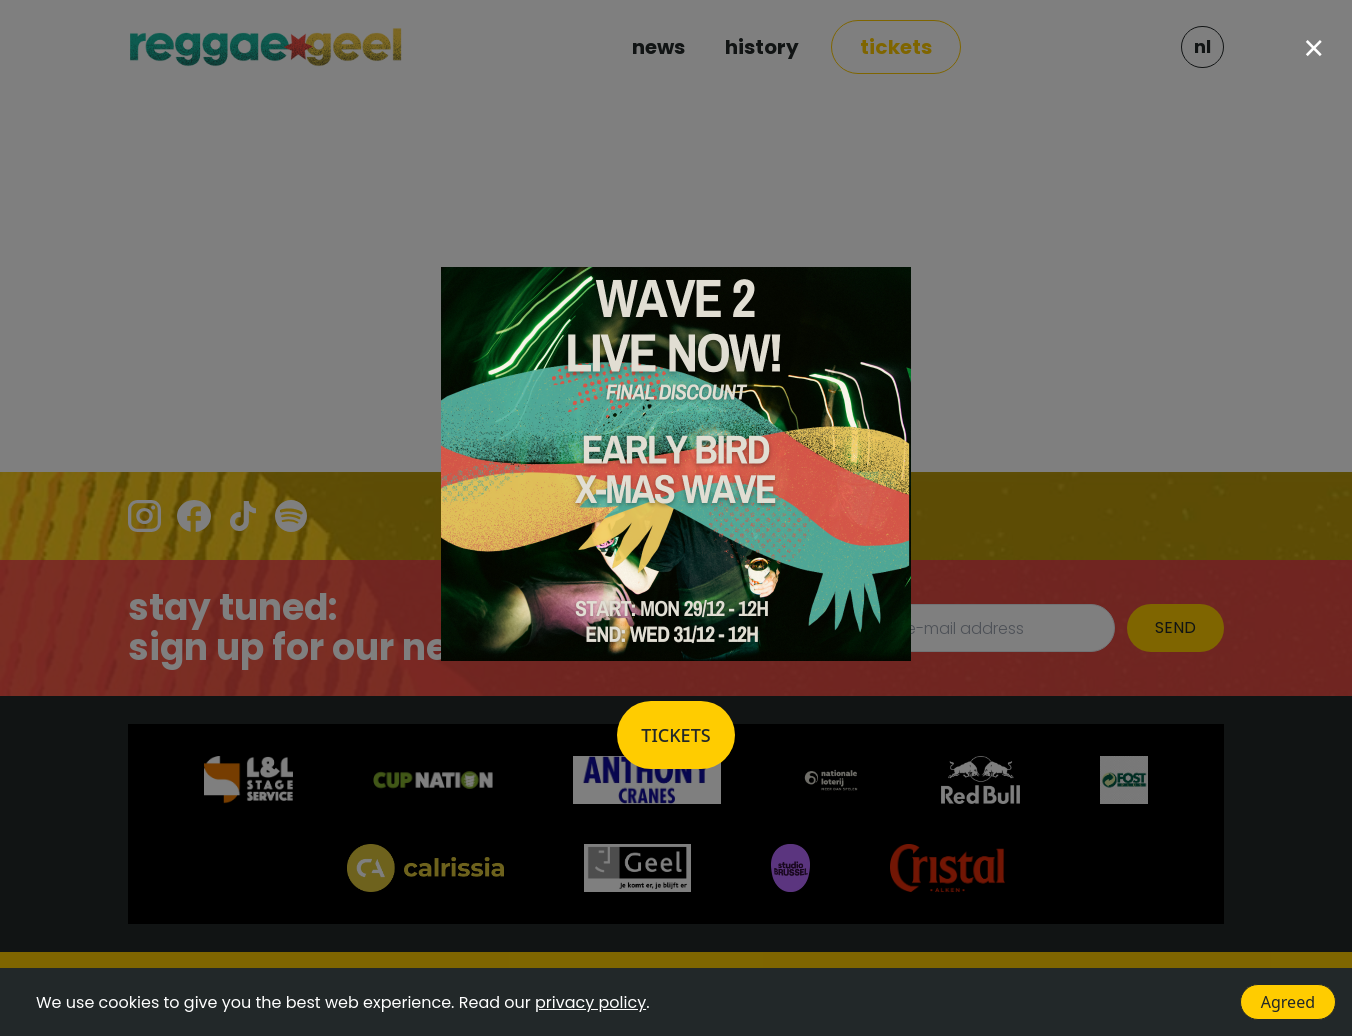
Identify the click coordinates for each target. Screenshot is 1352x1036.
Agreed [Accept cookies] (1288, 1002)
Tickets (675, 735)
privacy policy (590, 1002)
